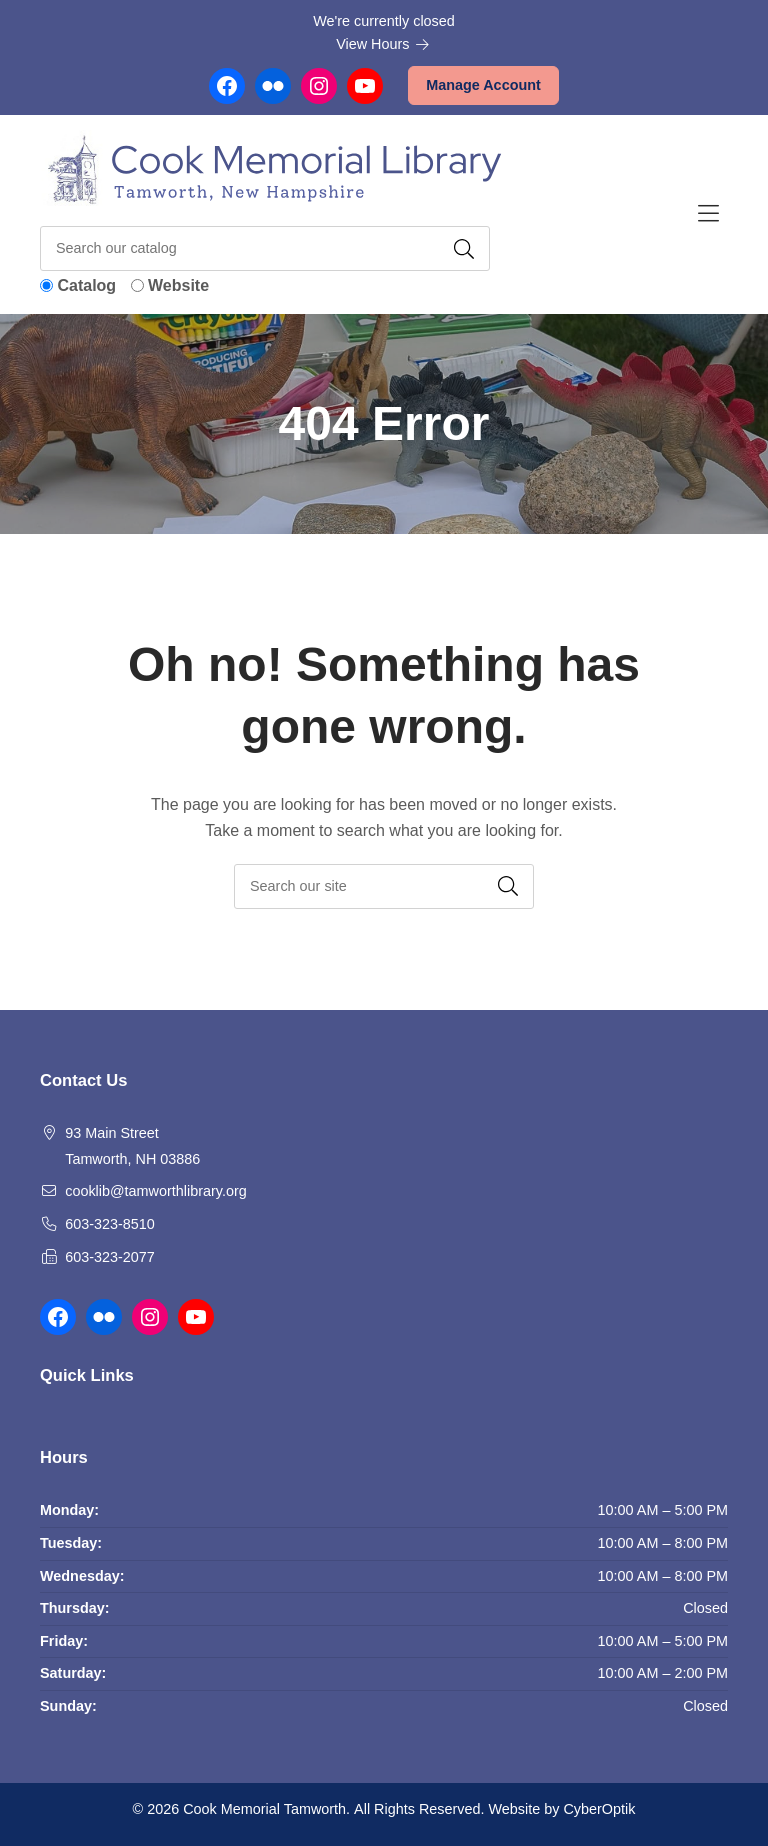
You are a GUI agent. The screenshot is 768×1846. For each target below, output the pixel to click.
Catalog (86, 285)
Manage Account (483, 85)
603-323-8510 (110, 1224)
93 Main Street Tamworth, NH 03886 (132, 1146)
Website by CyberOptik (561, 1809)
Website (178, 285)
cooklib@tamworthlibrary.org (156, 1191)
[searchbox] (384, 886)
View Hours (383, 44)
